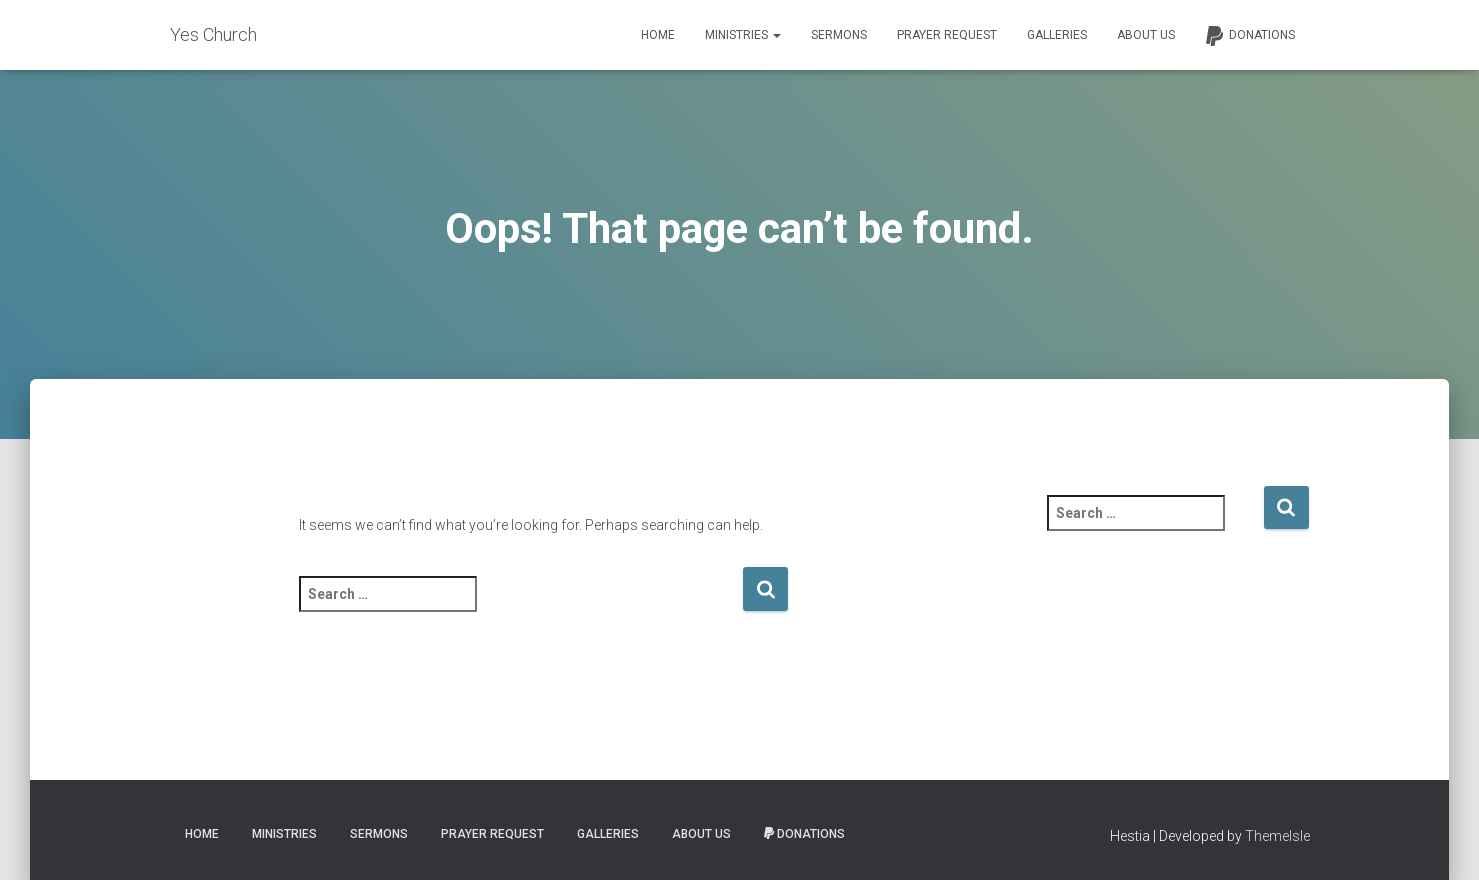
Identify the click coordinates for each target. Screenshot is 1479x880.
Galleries (1057, 35)
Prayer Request (947, 35)
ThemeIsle (1277, 836)
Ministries (743, 35)
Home (658, 35)
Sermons (839, 35)
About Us (1146, 35)
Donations (1250, 36)
